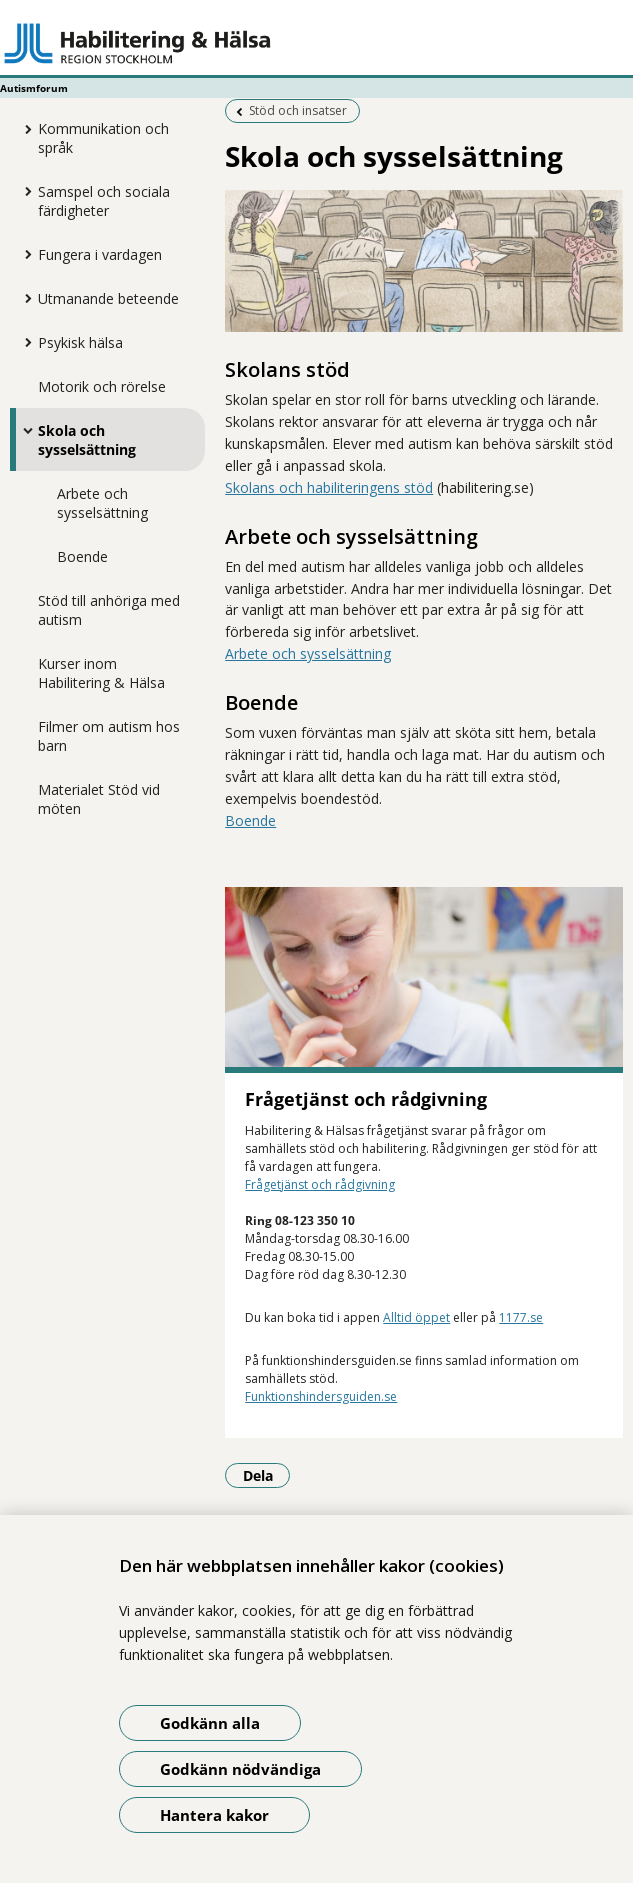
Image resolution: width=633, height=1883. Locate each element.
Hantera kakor (214, 1815)
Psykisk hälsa (80, 342)
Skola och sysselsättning (87, 440)
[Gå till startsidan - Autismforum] (316, 43)
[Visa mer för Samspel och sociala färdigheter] (23, 191)
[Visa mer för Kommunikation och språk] (23, 129)
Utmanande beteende (108, 298)
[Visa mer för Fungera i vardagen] (23, 254)
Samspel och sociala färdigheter (104, 201)
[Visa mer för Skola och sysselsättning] (23, 430)
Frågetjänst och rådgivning (320, 1184)
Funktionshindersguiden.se (321, 1396)
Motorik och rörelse (102, 386)
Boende (82, 556)
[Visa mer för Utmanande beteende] (23, 298)
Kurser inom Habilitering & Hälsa (101, 673)
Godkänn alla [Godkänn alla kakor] (210, 1723)
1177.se (521, 1317)
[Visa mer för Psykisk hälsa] (23, 342)
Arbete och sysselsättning (102, 503)
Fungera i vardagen (100, 254)
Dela (267, 1475)
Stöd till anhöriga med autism (109, 610)
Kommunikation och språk (103, 138)
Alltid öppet (416, 1317)
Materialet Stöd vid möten (99, 799)
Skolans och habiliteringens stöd (329, 487)
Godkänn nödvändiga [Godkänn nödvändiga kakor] (240, 1769)
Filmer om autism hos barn (109, 736)
